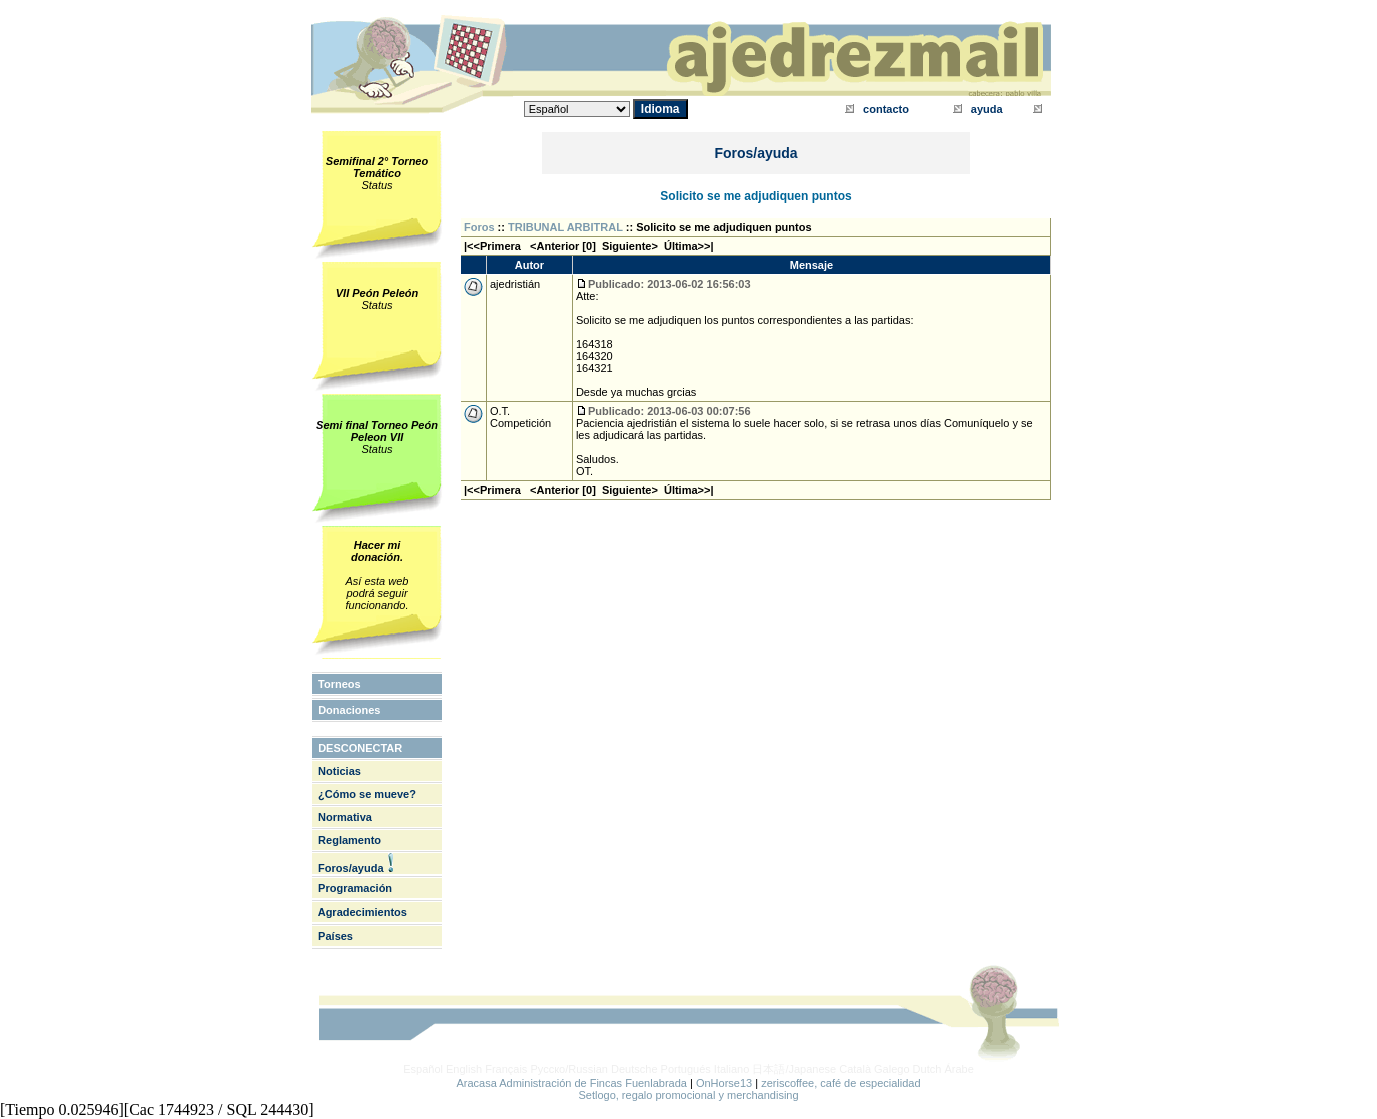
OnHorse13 (724, 1083)
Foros (479, 227)
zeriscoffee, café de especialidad (840, 1083)
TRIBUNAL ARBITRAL (565, 227)
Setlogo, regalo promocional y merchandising (688, 1095)
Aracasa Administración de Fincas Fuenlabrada (571, 1083)
